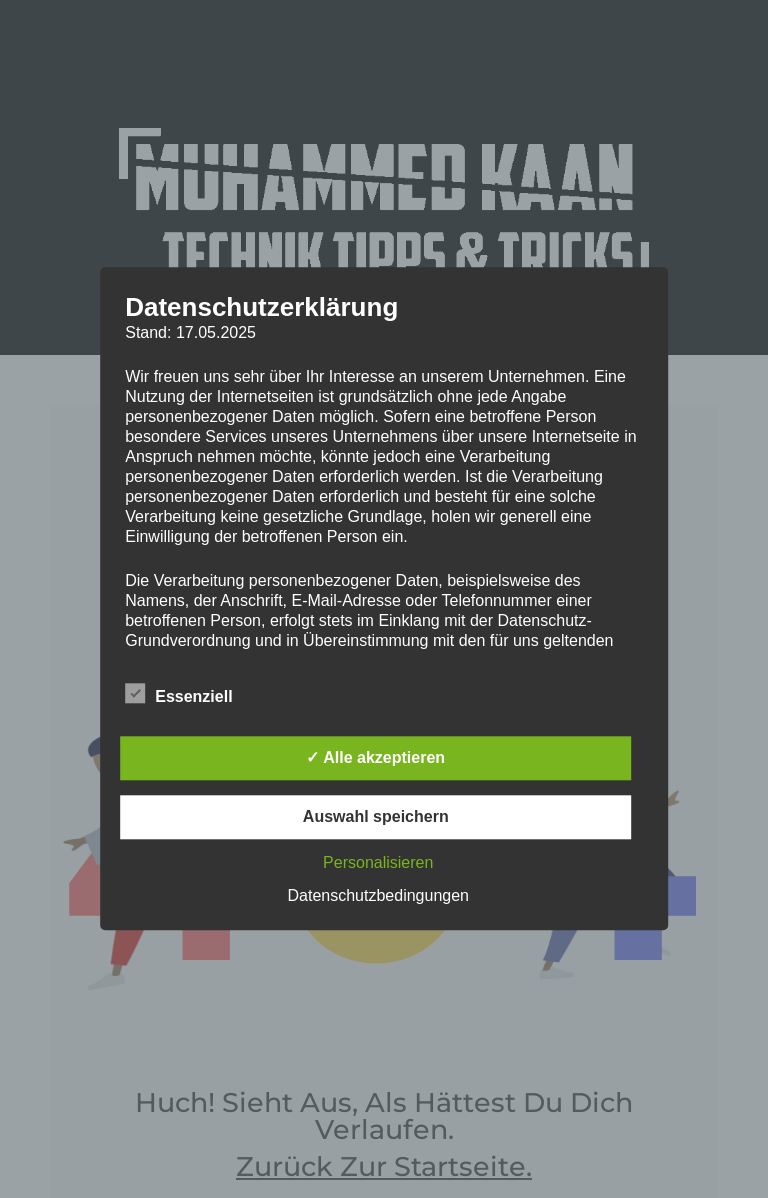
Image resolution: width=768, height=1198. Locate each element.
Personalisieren (378, 863)
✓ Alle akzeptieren (375, 758)
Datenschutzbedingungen (378, 896)
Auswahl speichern (376, 817)
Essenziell (178, 694)
